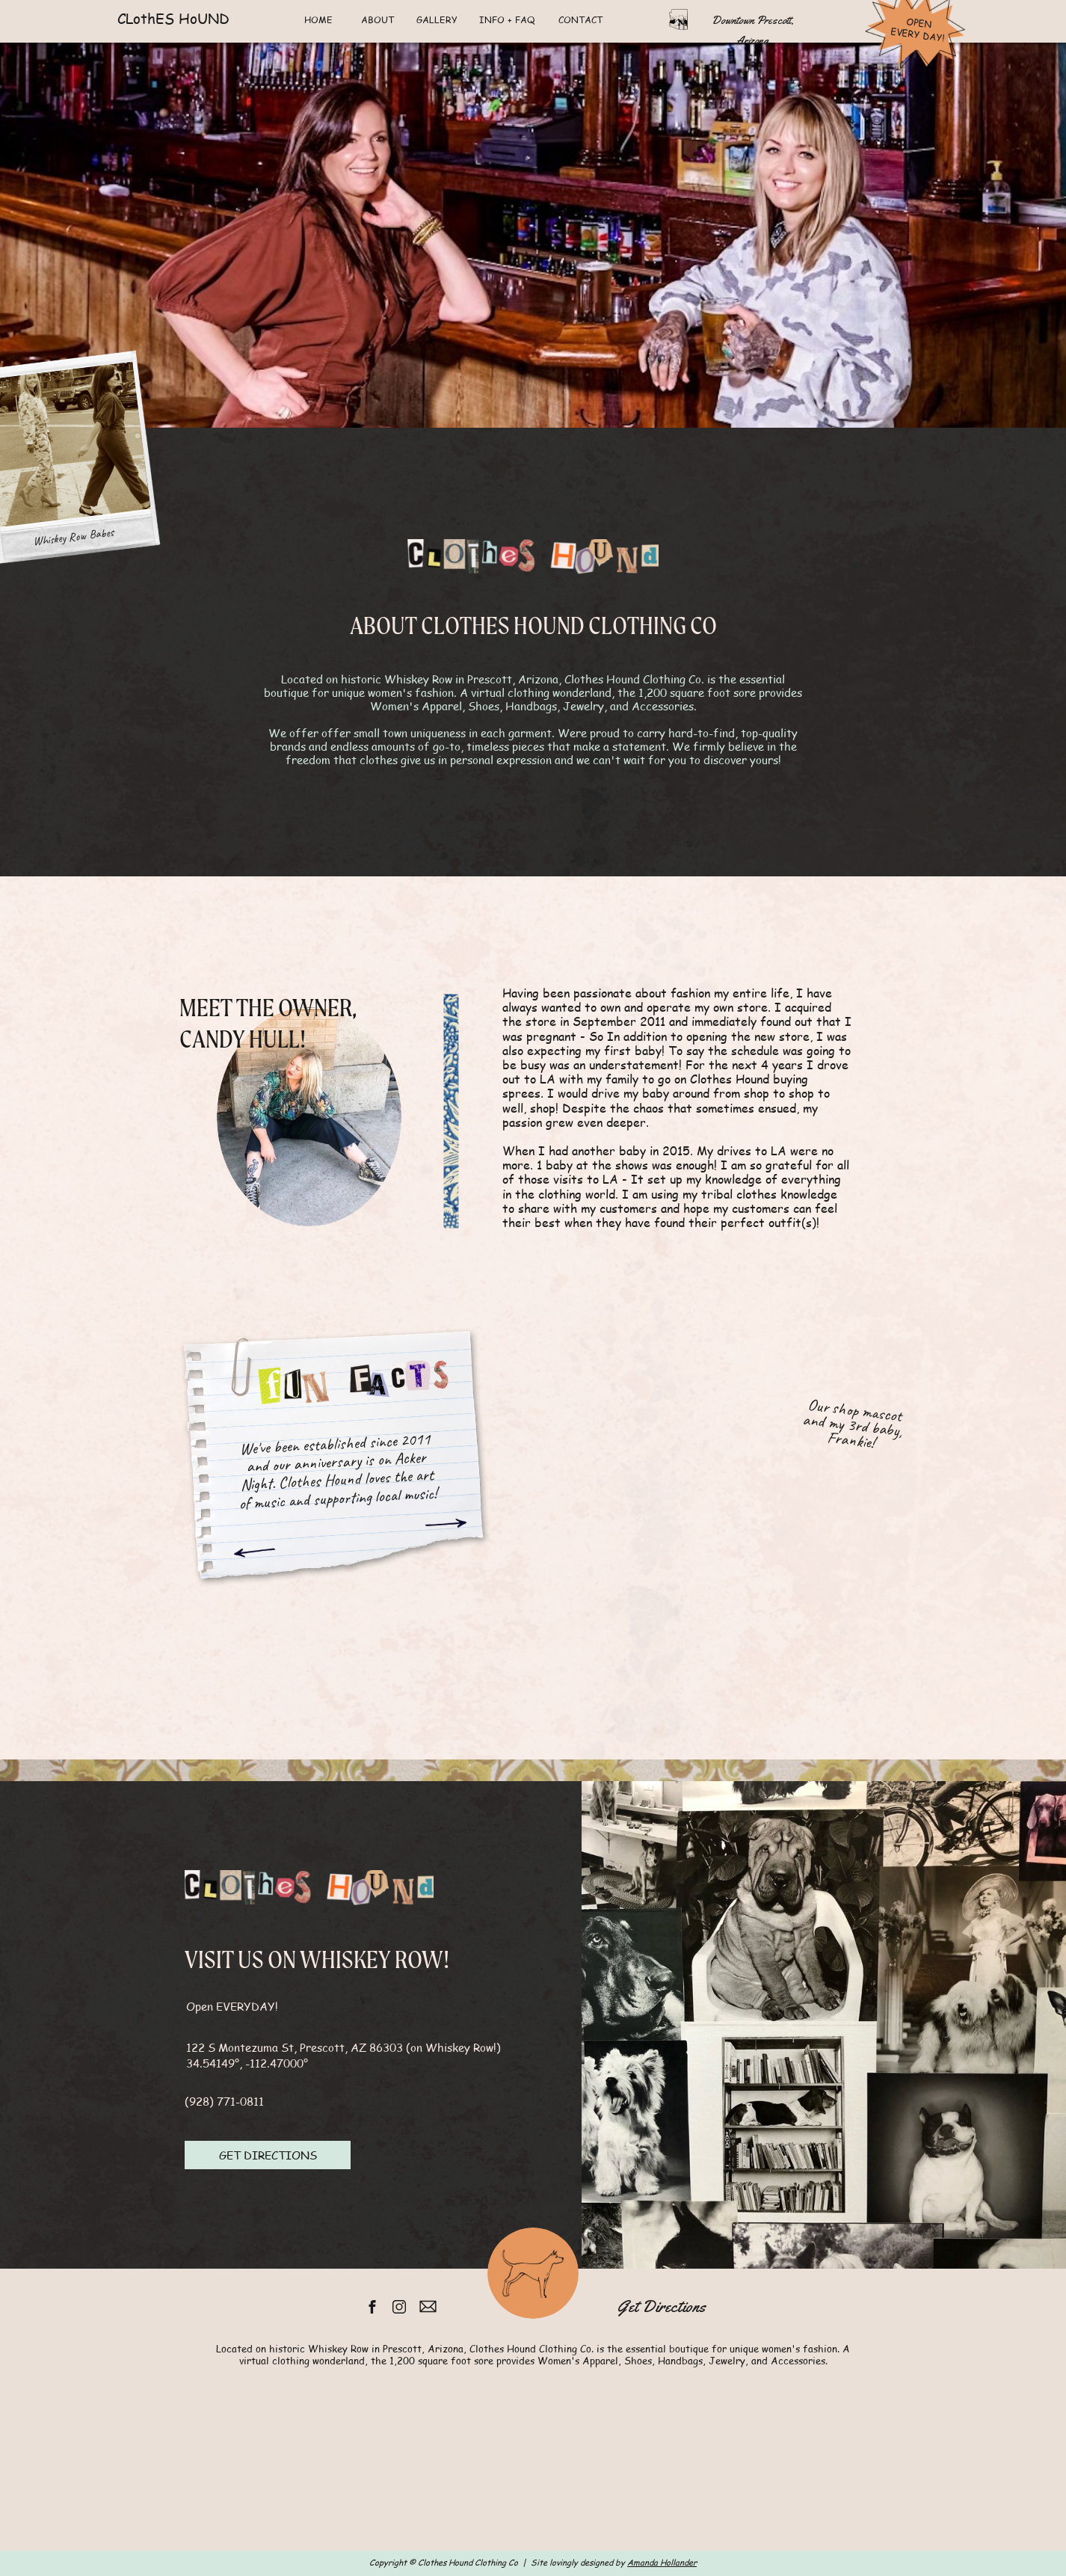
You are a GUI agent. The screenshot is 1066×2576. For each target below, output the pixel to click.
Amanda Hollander (662, 2562)
